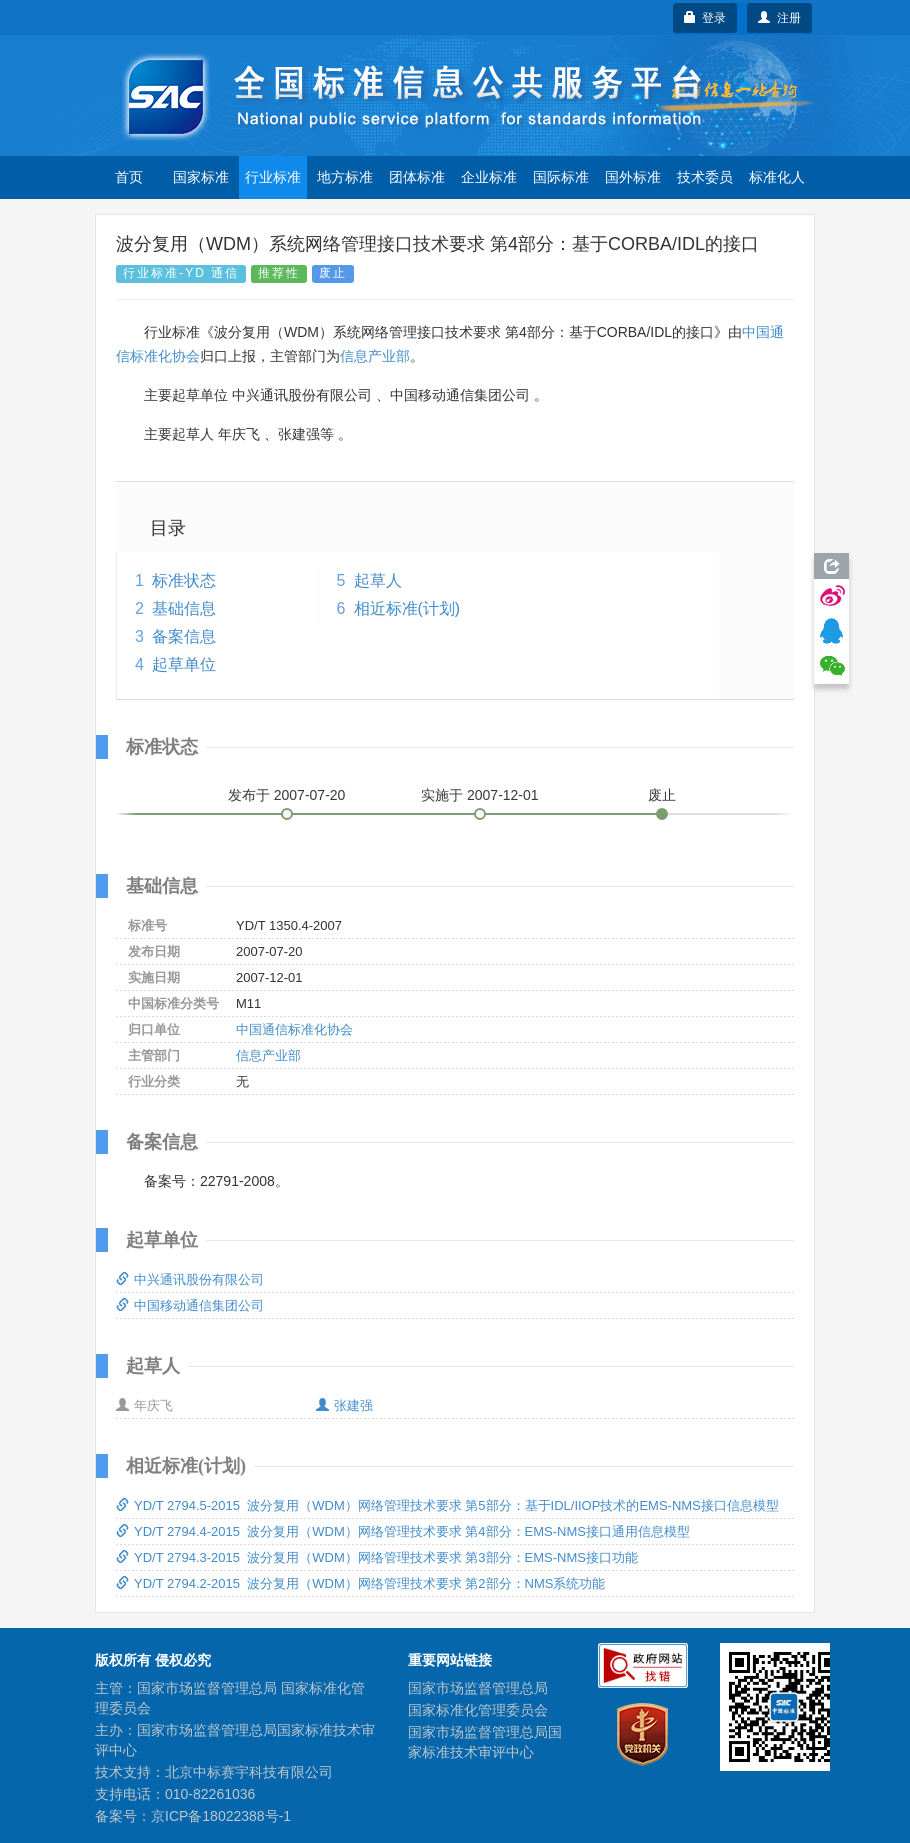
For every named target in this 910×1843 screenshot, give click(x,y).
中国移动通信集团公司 (190, 1305)
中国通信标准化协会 (294, 1029)
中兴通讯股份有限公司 (190, 1279)
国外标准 (633, 177)
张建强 (344, 1405)
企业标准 (489, 177)
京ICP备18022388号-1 (221, 1816)
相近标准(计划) (407, 608)
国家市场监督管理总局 (478, 1688)
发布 (287, 795)
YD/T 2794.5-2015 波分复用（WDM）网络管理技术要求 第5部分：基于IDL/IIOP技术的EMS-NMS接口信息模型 (447, 1505)
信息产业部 (375, 356)
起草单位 (184, 664)
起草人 (378, 580)
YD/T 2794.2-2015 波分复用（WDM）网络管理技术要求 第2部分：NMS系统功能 (360, 1583)
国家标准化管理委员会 (478, 1710)
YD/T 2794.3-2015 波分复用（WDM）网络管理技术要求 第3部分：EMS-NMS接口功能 (377, 1557)
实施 (480, 795)
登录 (705, 18)
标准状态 (184, 580)
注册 (779, 18)
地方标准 (345, 177)
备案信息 (184, 636)
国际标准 (561, 177)
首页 (129, 177)
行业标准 (273, 177)
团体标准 (417, 177)
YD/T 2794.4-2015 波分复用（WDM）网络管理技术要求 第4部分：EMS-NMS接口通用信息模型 (403, 1531)
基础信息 (184, 608)
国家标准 (201, 177)
